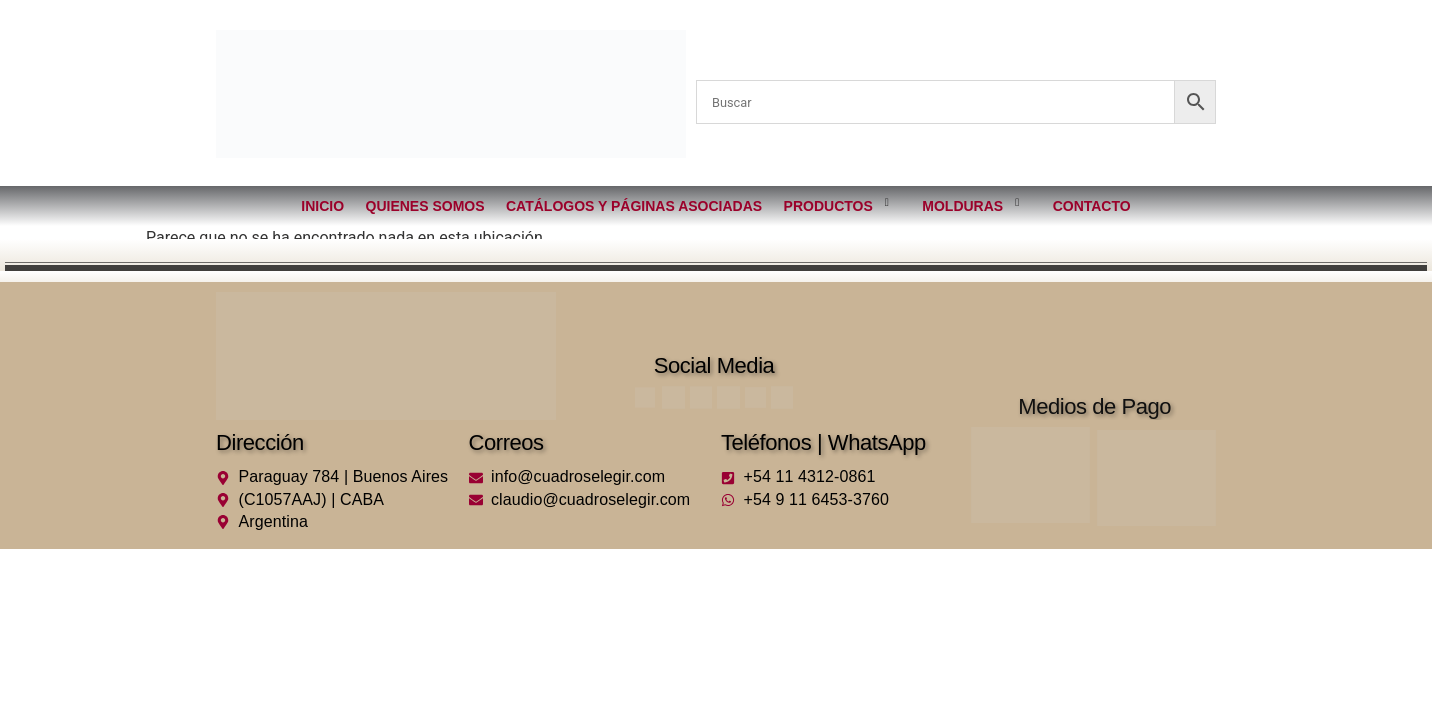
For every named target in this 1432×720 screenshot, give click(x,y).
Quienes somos (427, 205)
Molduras (968, 201)
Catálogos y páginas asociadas (635, 205)
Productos (835, 201)
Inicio (326, 205)
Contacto (1088, 205)
